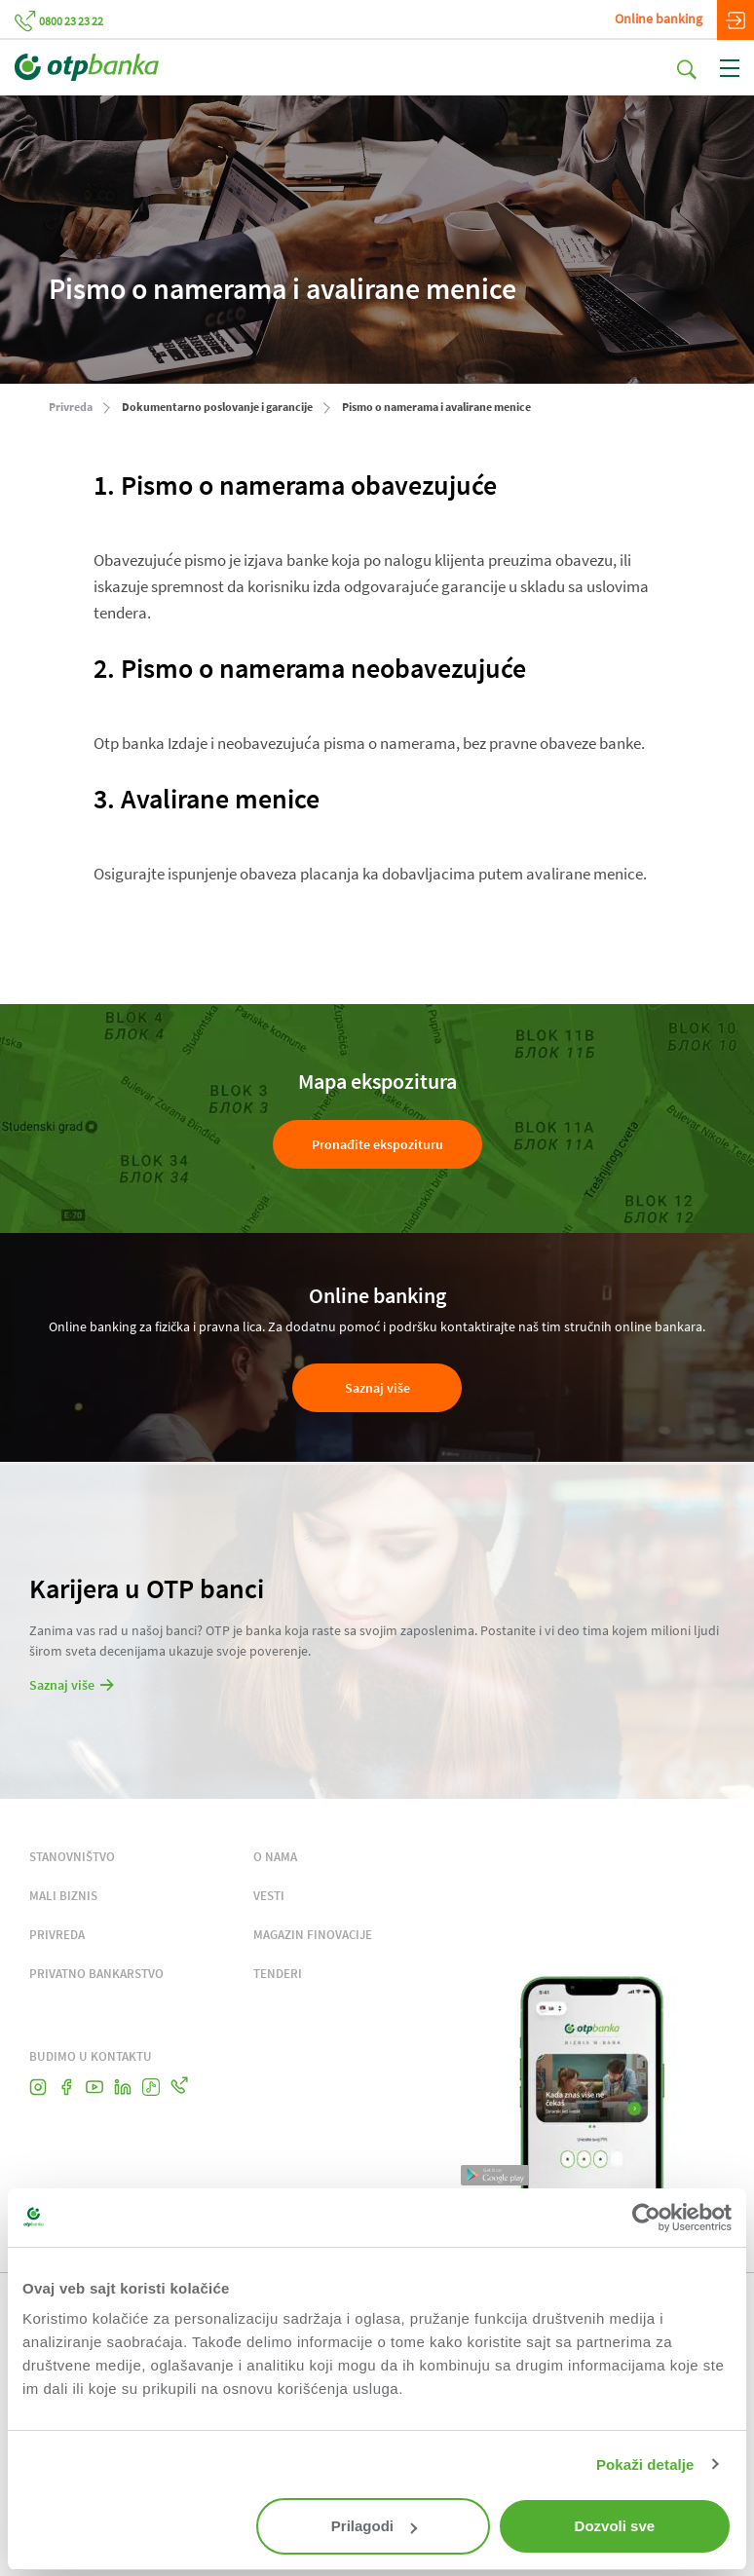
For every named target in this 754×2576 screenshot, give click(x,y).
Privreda (71, 406)
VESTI (268, 1895)
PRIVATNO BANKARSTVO (96, 1973)
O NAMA (275, 1856)
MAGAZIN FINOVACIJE (312, 1934)
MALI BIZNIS (63, 1895)
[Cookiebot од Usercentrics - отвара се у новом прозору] (646, 2217)
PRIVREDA (57, 1934)
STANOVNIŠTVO (72, 1856)
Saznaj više (377, 1388)
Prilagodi (374, 2526)
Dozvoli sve (615, 2526)
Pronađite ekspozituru (377, 1144)
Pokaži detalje (645, 2464)
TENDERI (277, 1973)
